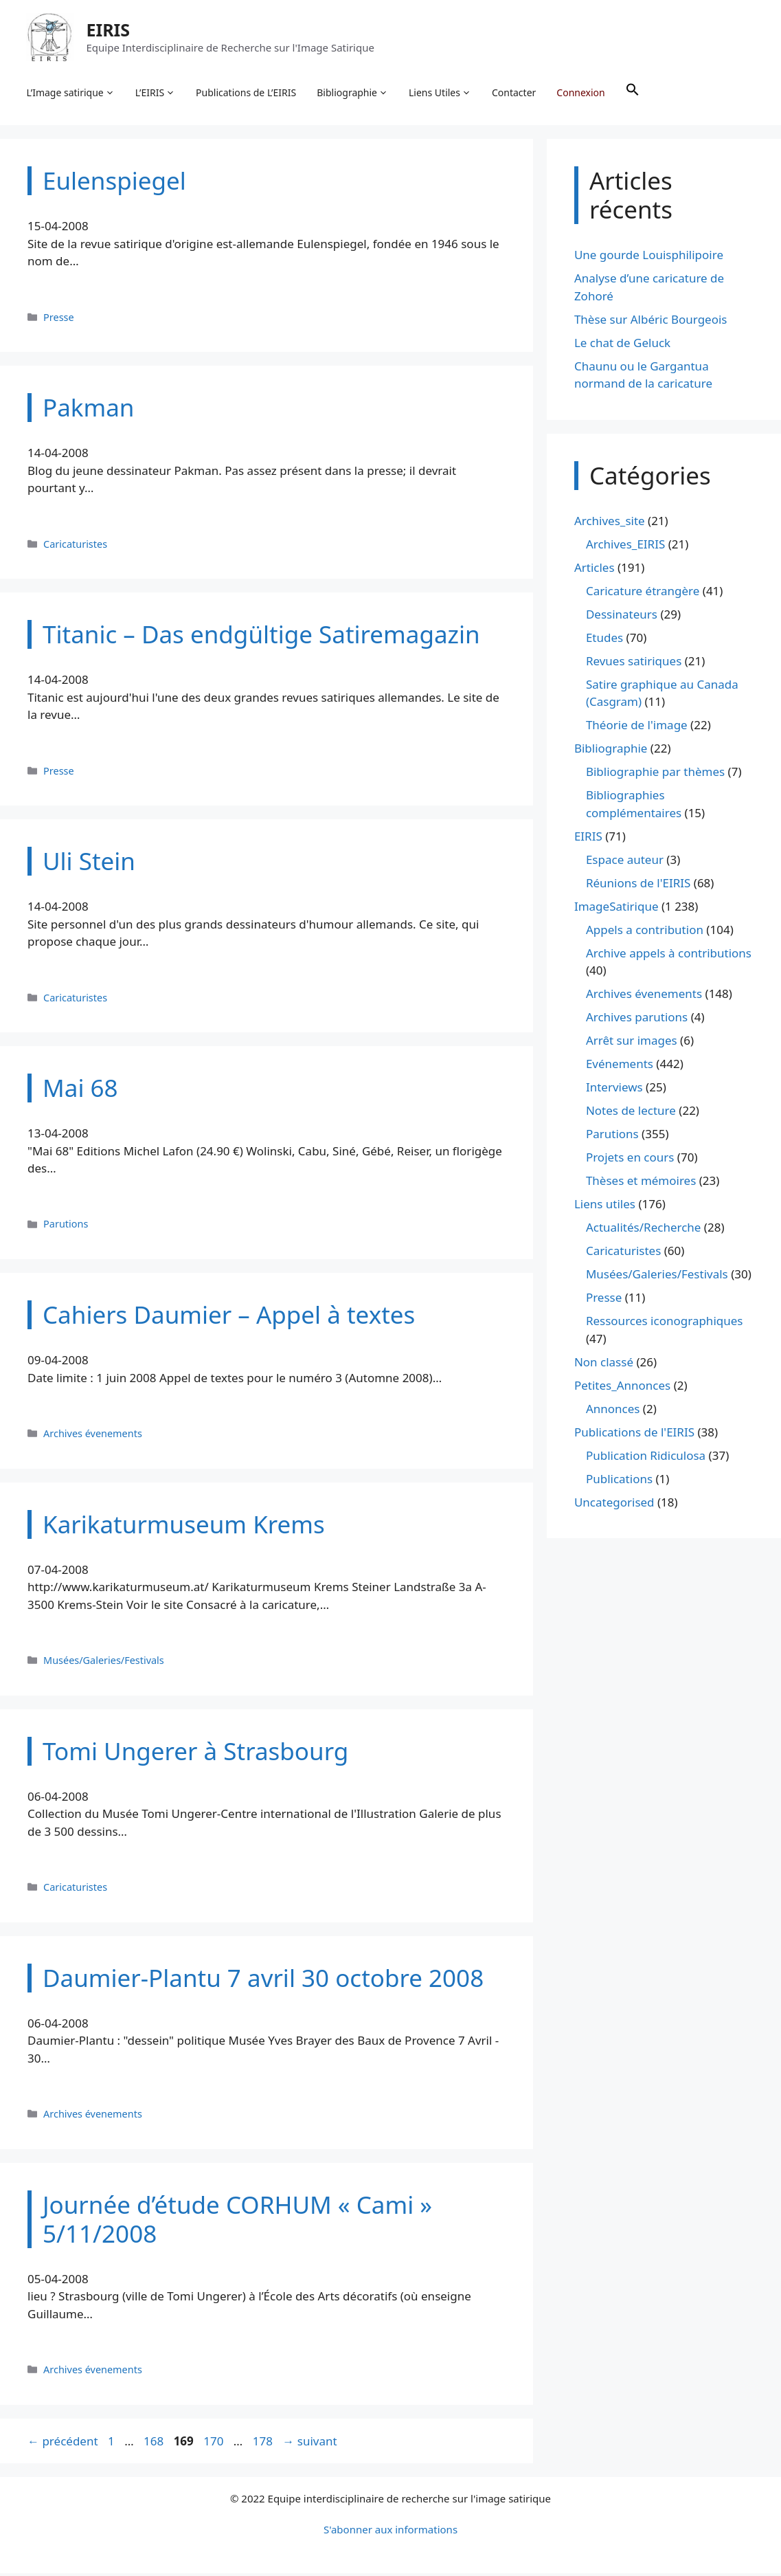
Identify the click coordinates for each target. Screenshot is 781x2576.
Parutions (65, 1226)
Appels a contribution (644, 932)
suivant (309, 2443)
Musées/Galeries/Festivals (103, 1662)
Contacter (515, 93)
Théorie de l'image (637, 727)
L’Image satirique (71, 93)
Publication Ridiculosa (645, 1458)
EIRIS (109, 30)
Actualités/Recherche (643, 1230)
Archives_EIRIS (625, 547)
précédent (62, 2443)
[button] (633, 93)
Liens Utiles (441, 93)
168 (155, 2443)
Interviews (614, 1090)
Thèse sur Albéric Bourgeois (650, 322)
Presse (58, 319)
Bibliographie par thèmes (655, 774)
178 (264, 2443)
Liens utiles (604, 1206)
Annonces (613, 1411)
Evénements (619, 1066)
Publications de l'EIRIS (634, 1435)
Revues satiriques (633, 663)
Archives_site (609, 523)
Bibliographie (353, 93)
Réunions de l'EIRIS (638, 885)
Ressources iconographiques (664, 1323)
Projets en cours (630, 1160)
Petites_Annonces (622, 1388)
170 (215, 2443)
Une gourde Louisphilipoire (648, 257)
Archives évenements (92, 1436)
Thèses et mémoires (641, 1183)
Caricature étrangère (642, 593)
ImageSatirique (616, 909)
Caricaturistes (75, 546)
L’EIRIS (156, 93)
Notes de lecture (631, 1113)
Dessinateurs (621, 617)
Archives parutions (637, 1020)
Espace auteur (625, 862)
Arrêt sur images (631, 1043)
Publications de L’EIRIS (247, 93)
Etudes (604, 640)
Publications (619, 1481)
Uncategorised (614, 1505)
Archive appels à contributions (668, 956)
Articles (594, 570)
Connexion (582, 93)
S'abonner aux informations (390, 2532)
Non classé (603, 1365)
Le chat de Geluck (622, 345)
